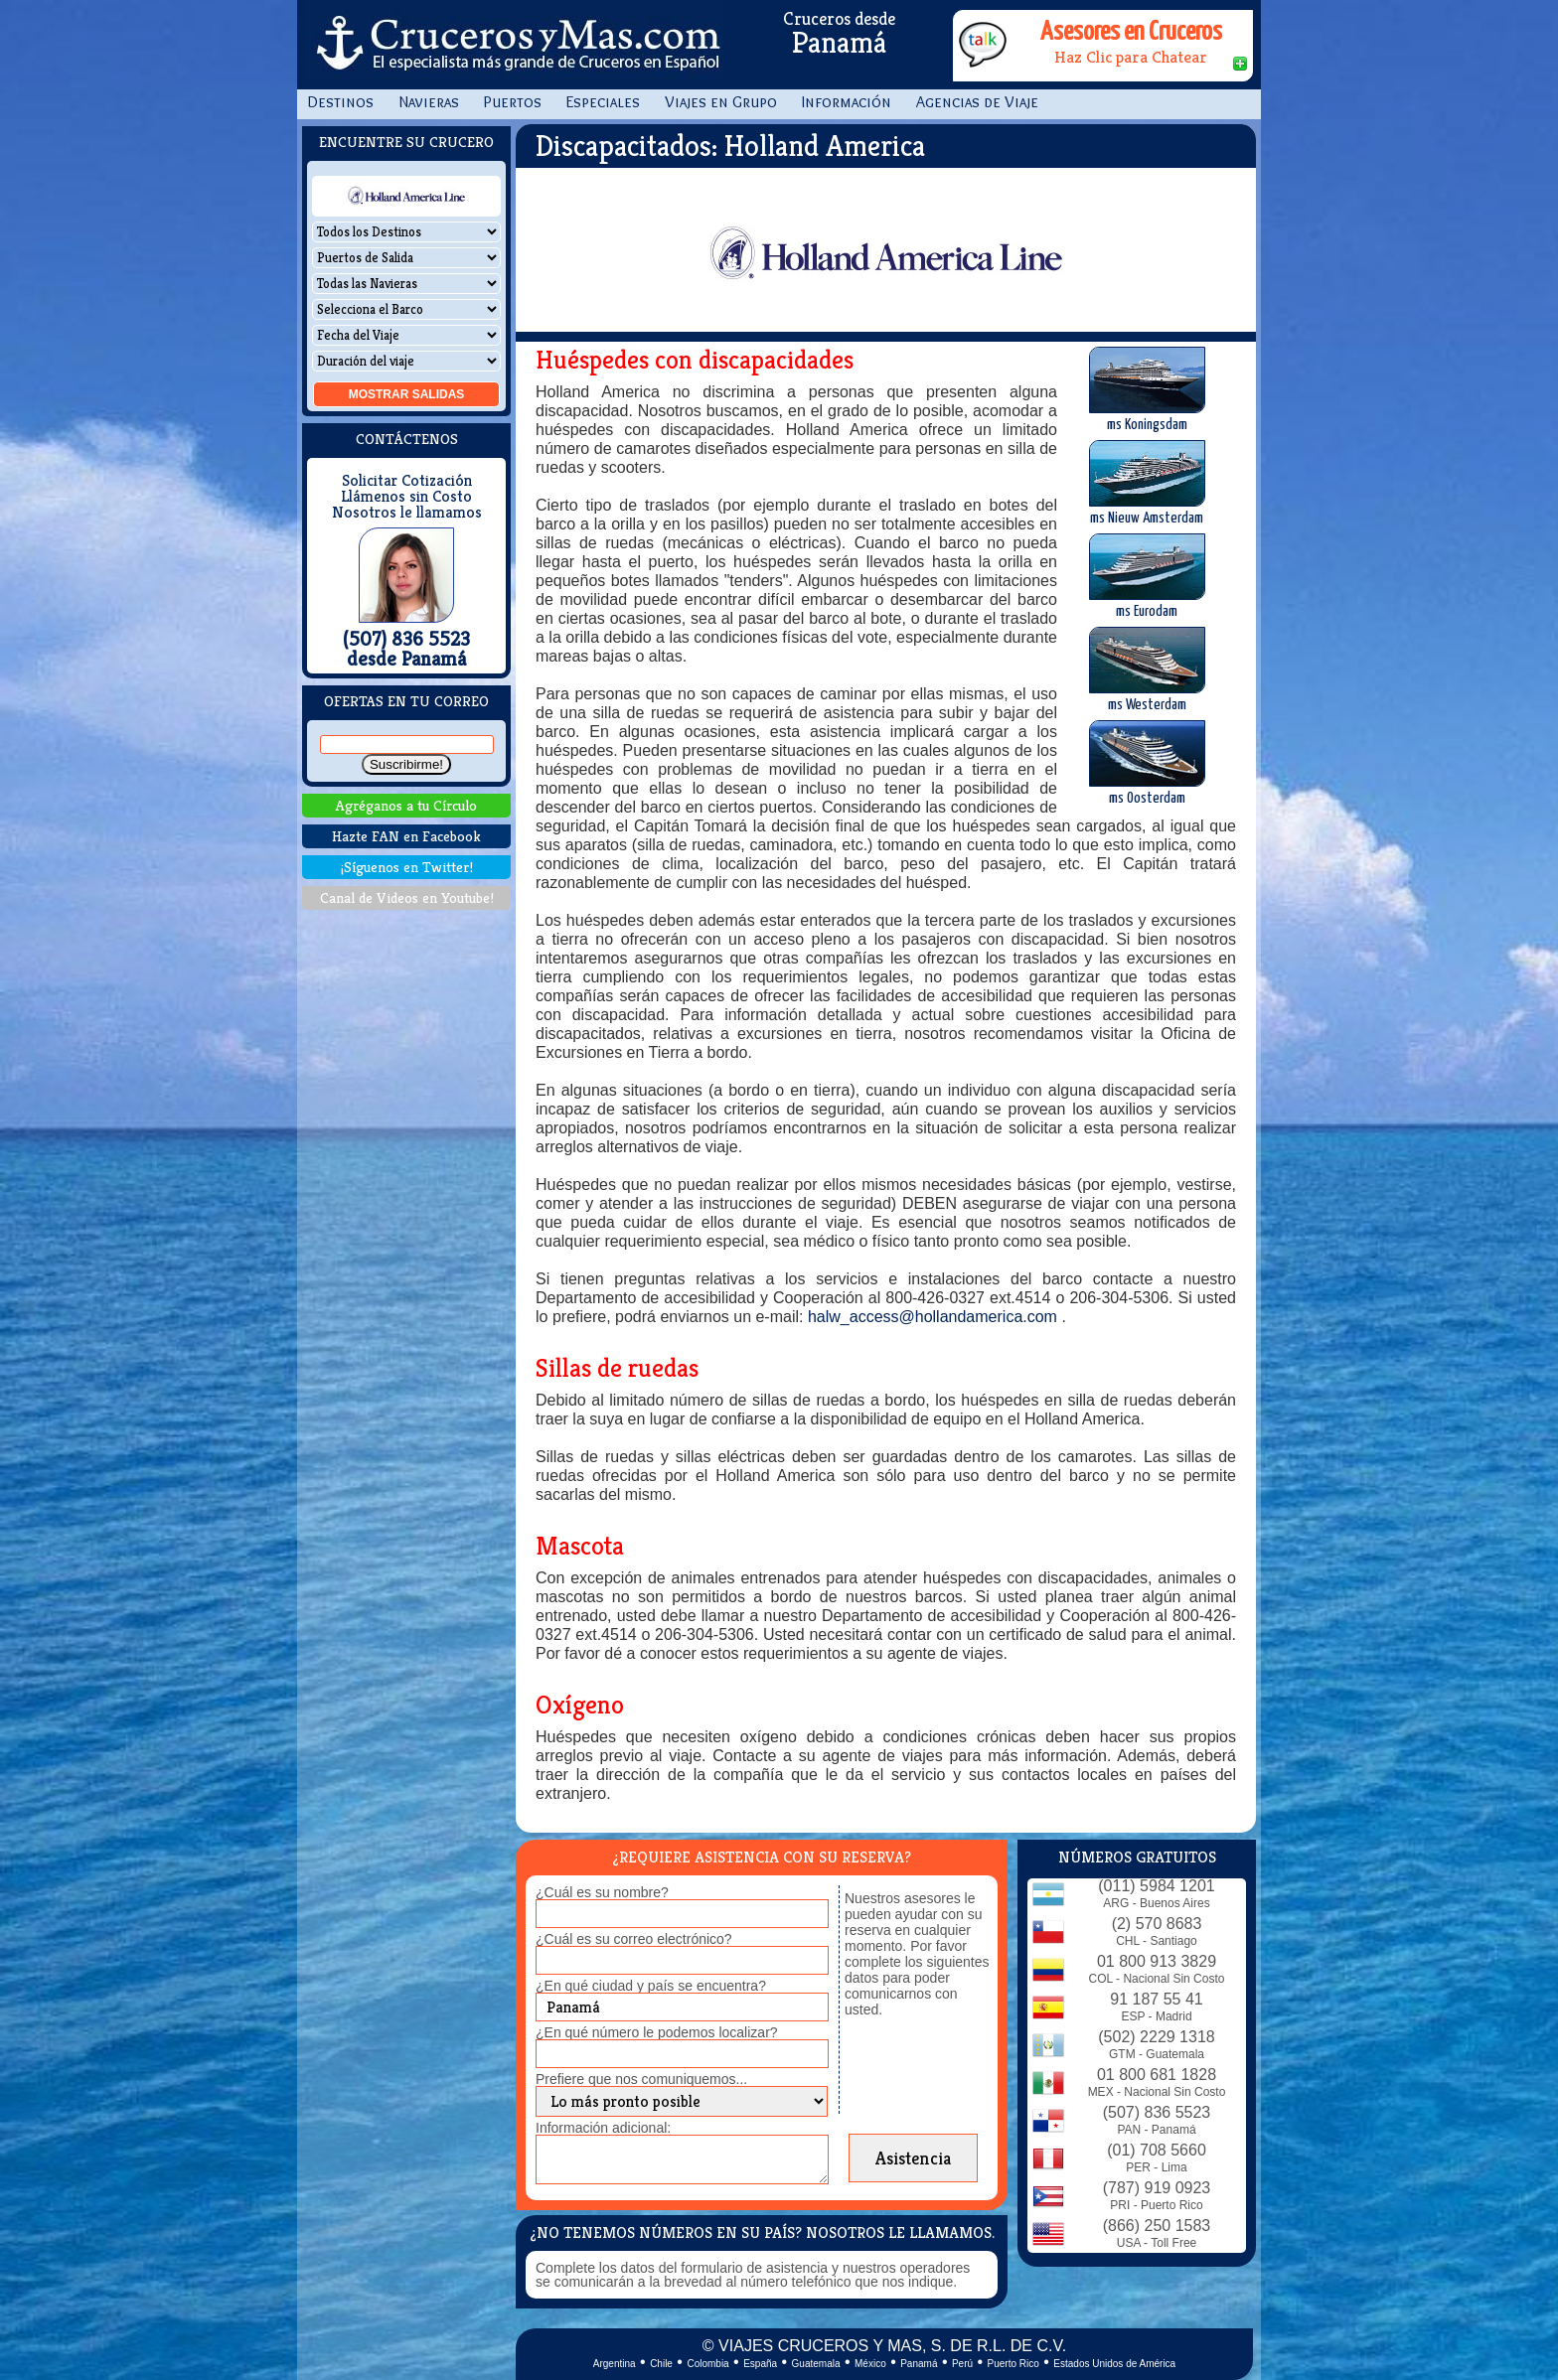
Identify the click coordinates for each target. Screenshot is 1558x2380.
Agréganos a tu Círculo (406, 805)
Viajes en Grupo (721, 101)
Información (846, 101)
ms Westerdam (1147, 669)
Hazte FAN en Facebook (406, 835)
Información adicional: (603, 2128)
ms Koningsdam (1147, 389)
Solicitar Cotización (407, 481)
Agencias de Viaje (977, 101)
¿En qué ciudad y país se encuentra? (651, 1986)
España (760, 2363)
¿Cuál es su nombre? (602, 1892)
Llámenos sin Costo (406, 497)
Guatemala (816, 2363)
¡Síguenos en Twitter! (407, 866)
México (870, 2363)
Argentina (614, 2363)
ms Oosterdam (1147, 763)
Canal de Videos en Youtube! (407, 897)
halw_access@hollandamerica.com (934, 1316)
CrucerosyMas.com (515, 44)
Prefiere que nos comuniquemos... (641, 2079)
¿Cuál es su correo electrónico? (634, 1939)
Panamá (918, 2363)
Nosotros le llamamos (407, 513)
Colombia (707, 2363)
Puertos (513, 101)
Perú (962, 2363)
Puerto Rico (1013, 2363)
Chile (661, 2363)
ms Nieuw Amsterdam (1147, 482)
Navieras (428, 101)
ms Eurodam (1147, 576)
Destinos (340, 101)
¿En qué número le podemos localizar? (657, 2032)
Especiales (603, 101)
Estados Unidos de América (1114, 2363)
